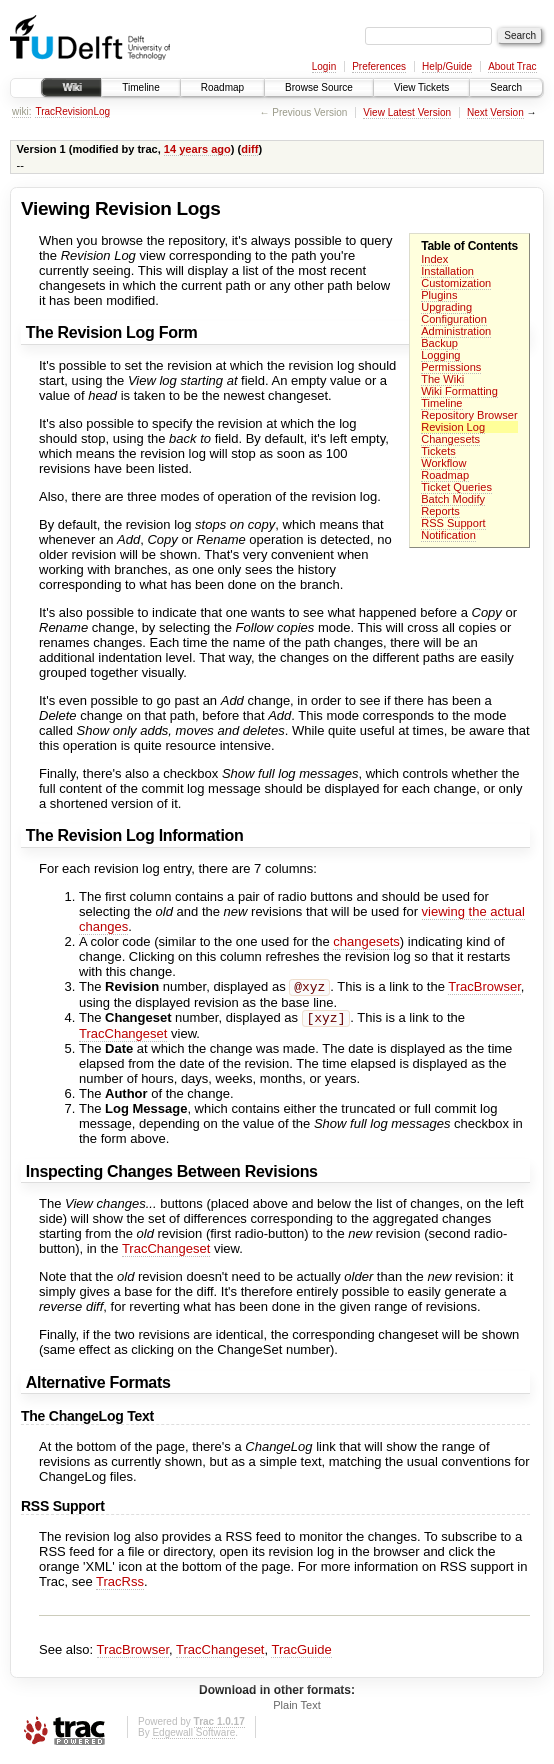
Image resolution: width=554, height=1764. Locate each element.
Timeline (140, 87)
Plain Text (297, 1709)
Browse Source (319, 87)
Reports (440, 511)
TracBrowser (484, 988)
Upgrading (446, 307)
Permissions (451, 367)
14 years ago (197, 149)
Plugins (439, 295)
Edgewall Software (193, 1736)
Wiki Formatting (459, 391)
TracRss (120, 1585)
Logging (440, 355)
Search (506, 87)
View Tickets (421, 87)
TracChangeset (123, 1037)
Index (434, 259)
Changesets (450, 439)
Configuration (454, 319)
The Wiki (442, 379)
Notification (448, 535)
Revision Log (453, 427)
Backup (439, 343)
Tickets (438, 451)
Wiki (71, 87)
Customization (456, 283)
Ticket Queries (456, 487)
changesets (366, 941)
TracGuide (301, 1653)
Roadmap (222, 87)
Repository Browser (469, 415)
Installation (447, 271)
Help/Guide (447, 66)
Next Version (495, 112)
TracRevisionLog (72, 111)
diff (249, 149)
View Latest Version (407, 112)
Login (324, 66)
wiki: (21, 111)
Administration (456, 331)
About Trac (512, 66)
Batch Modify (453, 499)
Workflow (443, 463)
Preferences (379, 66)
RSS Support (453, 523)
